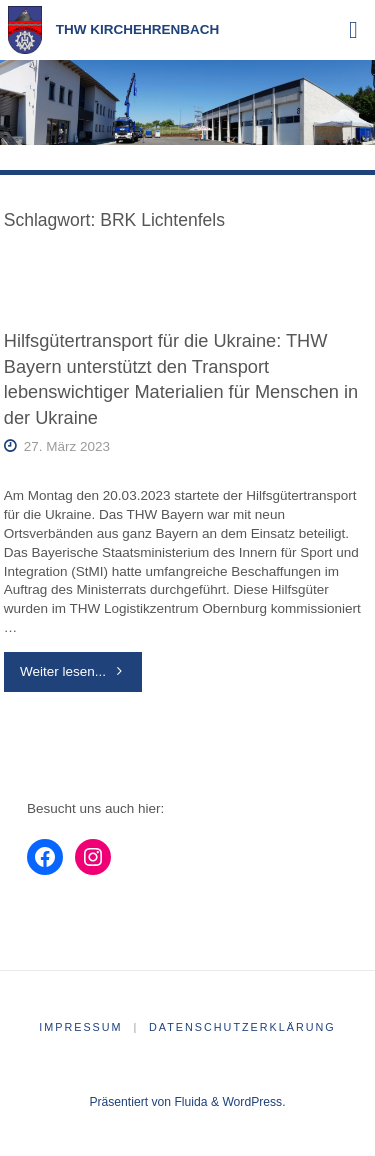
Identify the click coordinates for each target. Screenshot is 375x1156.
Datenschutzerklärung (242, 1027)
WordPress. (253, 1102)
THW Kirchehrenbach (138, 29)
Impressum (80, 1027)
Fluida (189, 1102)
